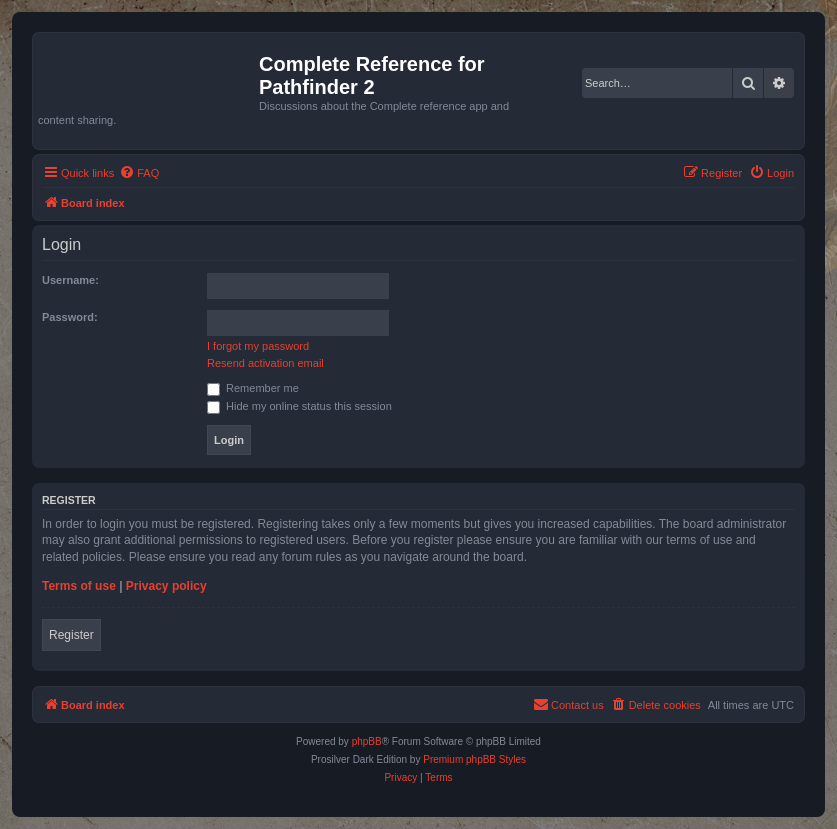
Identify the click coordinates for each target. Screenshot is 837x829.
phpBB (367, 741)
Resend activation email (265, 363)
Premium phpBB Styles (474, 759)
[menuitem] (139, 173)
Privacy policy (166, 586)
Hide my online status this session (299, 406)
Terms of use (79, 586)
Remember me (253, 388)
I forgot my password (258, 346)
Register (71, 635)
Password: (70, 317)
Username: (70, 280)
